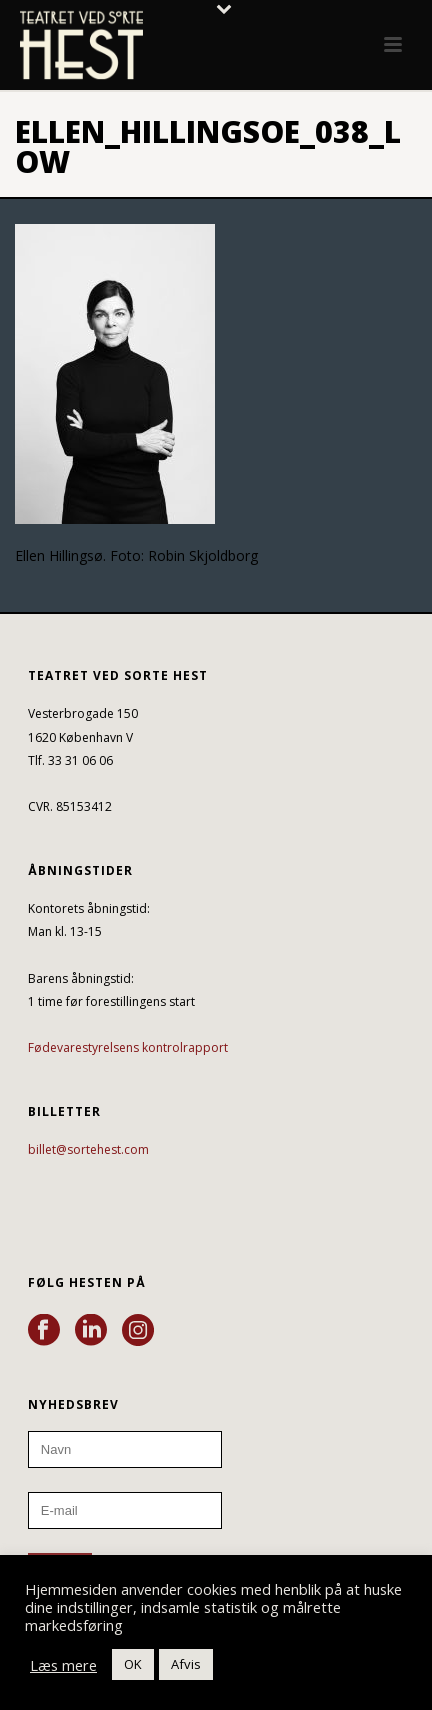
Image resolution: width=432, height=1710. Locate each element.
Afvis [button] (186, 1664)
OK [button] (133, 1664)
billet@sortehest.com (88, 1149)
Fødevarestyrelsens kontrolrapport (128, 1047)
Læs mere (63, 1665)
